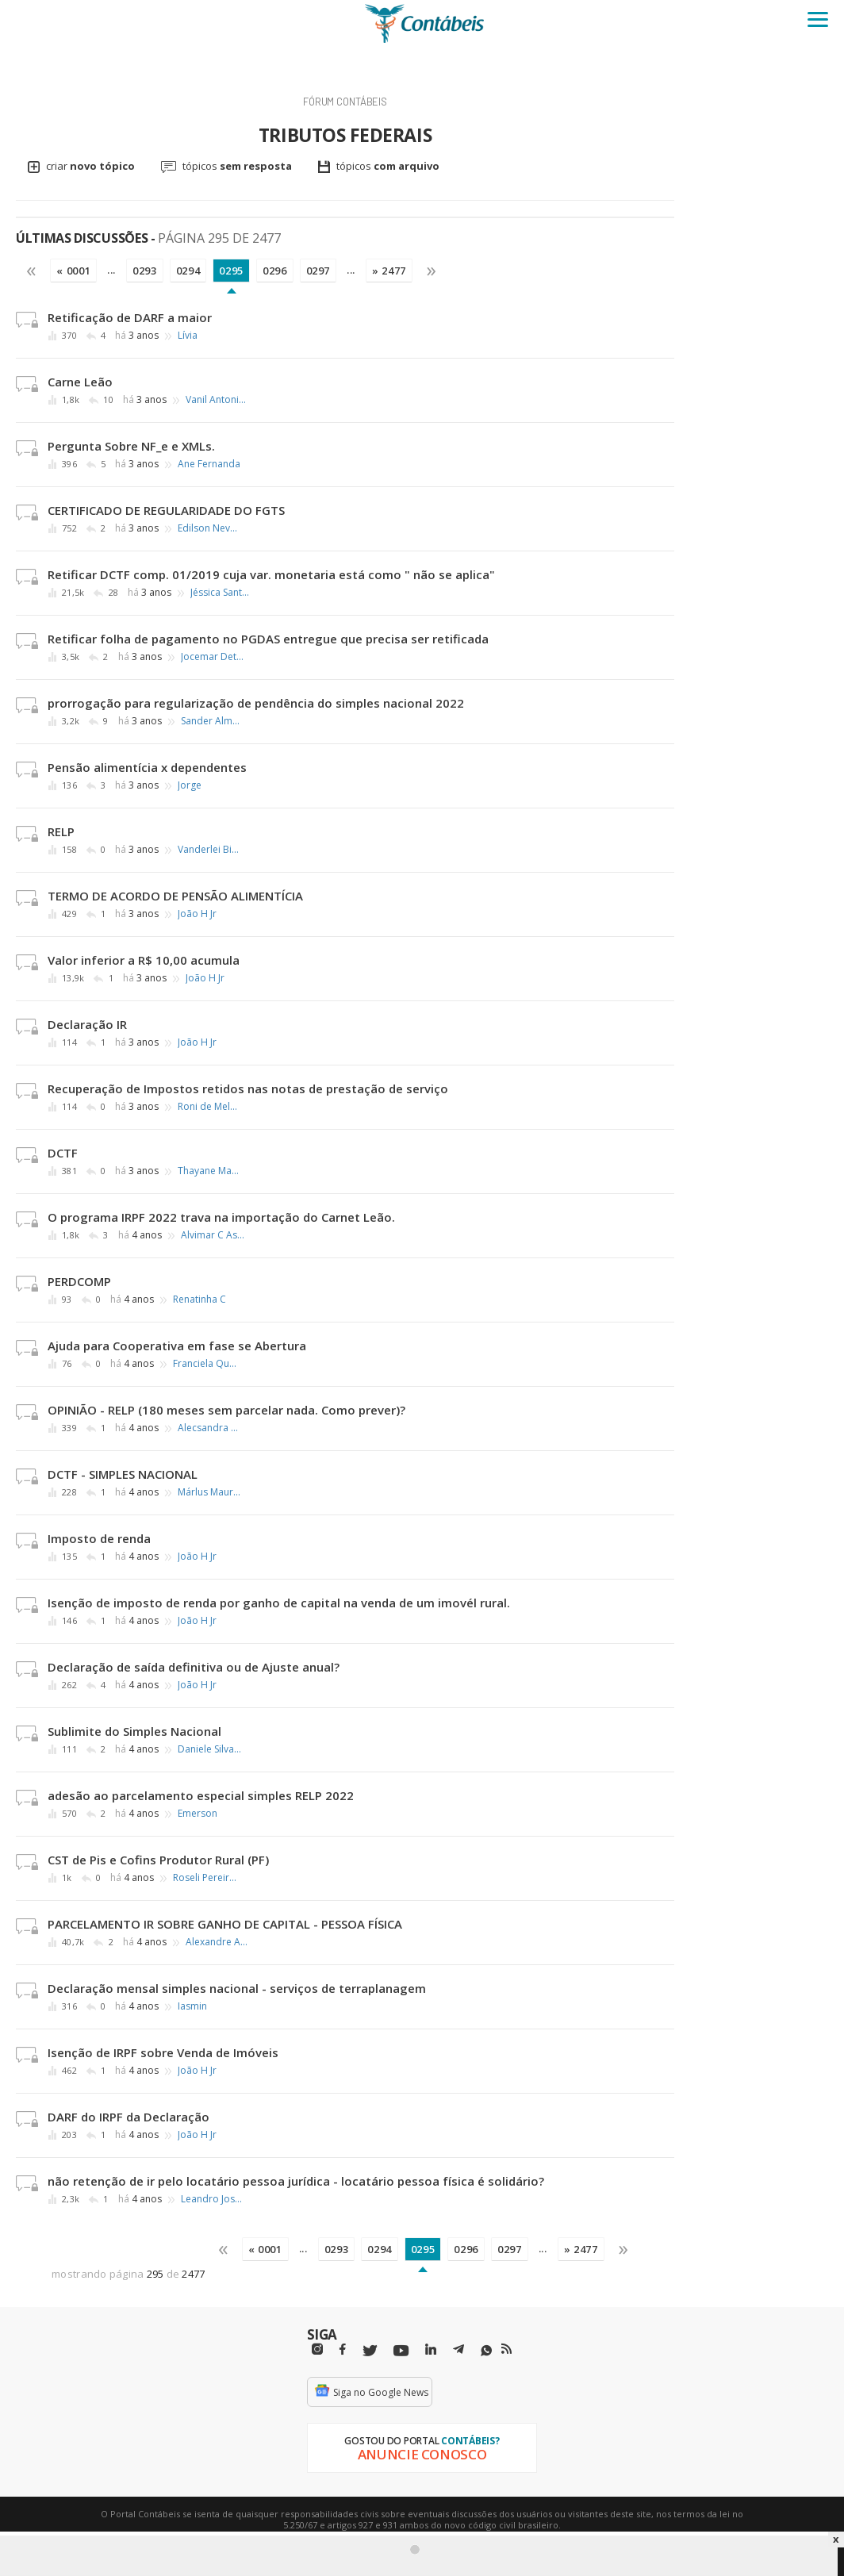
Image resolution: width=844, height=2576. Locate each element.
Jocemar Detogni (212, 656)
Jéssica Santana (222, 592)
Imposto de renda (99, 1538)
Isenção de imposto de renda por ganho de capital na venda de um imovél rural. (279, 1602)
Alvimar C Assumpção (212, 1235)
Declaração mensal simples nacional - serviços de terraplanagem (237, 1988)
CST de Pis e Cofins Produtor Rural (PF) (158, 1860)
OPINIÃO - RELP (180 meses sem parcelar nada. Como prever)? (226, 1410)
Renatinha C (199, 1299)
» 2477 (389, 270)
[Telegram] (458, 2351)
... (111, 270)
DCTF (63, 1153)
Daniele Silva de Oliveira (209, 1749)
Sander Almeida (212, 721)
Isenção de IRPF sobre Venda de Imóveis (163, 2052)
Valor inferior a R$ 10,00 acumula (144, 960)
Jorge (189, 785)
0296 (275, 270)
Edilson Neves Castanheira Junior (209, 528)
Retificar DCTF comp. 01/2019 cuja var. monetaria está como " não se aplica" (271, 574)
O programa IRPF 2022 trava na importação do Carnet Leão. (221, 1217)
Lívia (188, 335)
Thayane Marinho (209, 1171)
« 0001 (73, 270)
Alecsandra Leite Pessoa (209, 1428)
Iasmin (192, 2006)
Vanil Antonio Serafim (217, 399)
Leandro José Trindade (212, 2199)
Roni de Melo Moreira (209, 1106)
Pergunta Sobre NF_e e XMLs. (131, 446)
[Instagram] (317, 2349)
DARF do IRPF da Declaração (128, 2117)
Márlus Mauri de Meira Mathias (209, 1492)
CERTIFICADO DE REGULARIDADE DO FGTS (166, 510)
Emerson (197, 1813)
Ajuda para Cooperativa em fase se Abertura (177, 1345)
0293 (144, 270)
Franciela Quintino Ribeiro (204, 1363)
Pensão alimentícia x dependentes (147, 767)
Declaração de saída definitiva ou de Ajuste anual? (194, 1667)
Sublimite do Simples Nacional (134, 1731)
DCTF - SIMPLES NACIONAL (123, 1474)
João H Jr (197, 913)
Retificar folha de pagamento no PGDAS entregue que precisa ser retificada (268, 639)
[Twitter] (370, 2351)
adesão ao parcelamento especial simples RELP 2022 (201, 1795)
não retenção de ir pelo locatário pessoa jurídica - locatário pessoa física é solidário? (296, 2181)
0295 (231, 270)
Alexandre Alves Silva (217, 1942)
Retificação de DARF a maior (130, 317)
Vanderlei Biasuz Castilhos (209, 849)
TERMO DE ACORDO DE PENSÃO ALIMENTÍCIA (175, 896)
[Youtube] (401, 2351)
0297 (318, 270)
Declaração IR (87, 1024)
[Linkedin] (430, 2349)
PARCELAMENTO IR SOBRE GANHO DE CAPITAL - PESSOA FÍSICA (225, 1924)
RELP (61, 831)
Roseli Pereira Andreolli (204, 1877)
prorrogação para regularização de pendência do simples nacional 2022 (256, 703)
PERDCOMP (79, 1281)
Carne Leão (80, 382)
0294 (188, 270)
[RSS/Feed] (506, 2349)
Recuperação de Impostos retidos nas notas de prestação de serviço (248, 1088)
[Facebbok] (343, 2349)
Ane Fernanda (209, 464)
